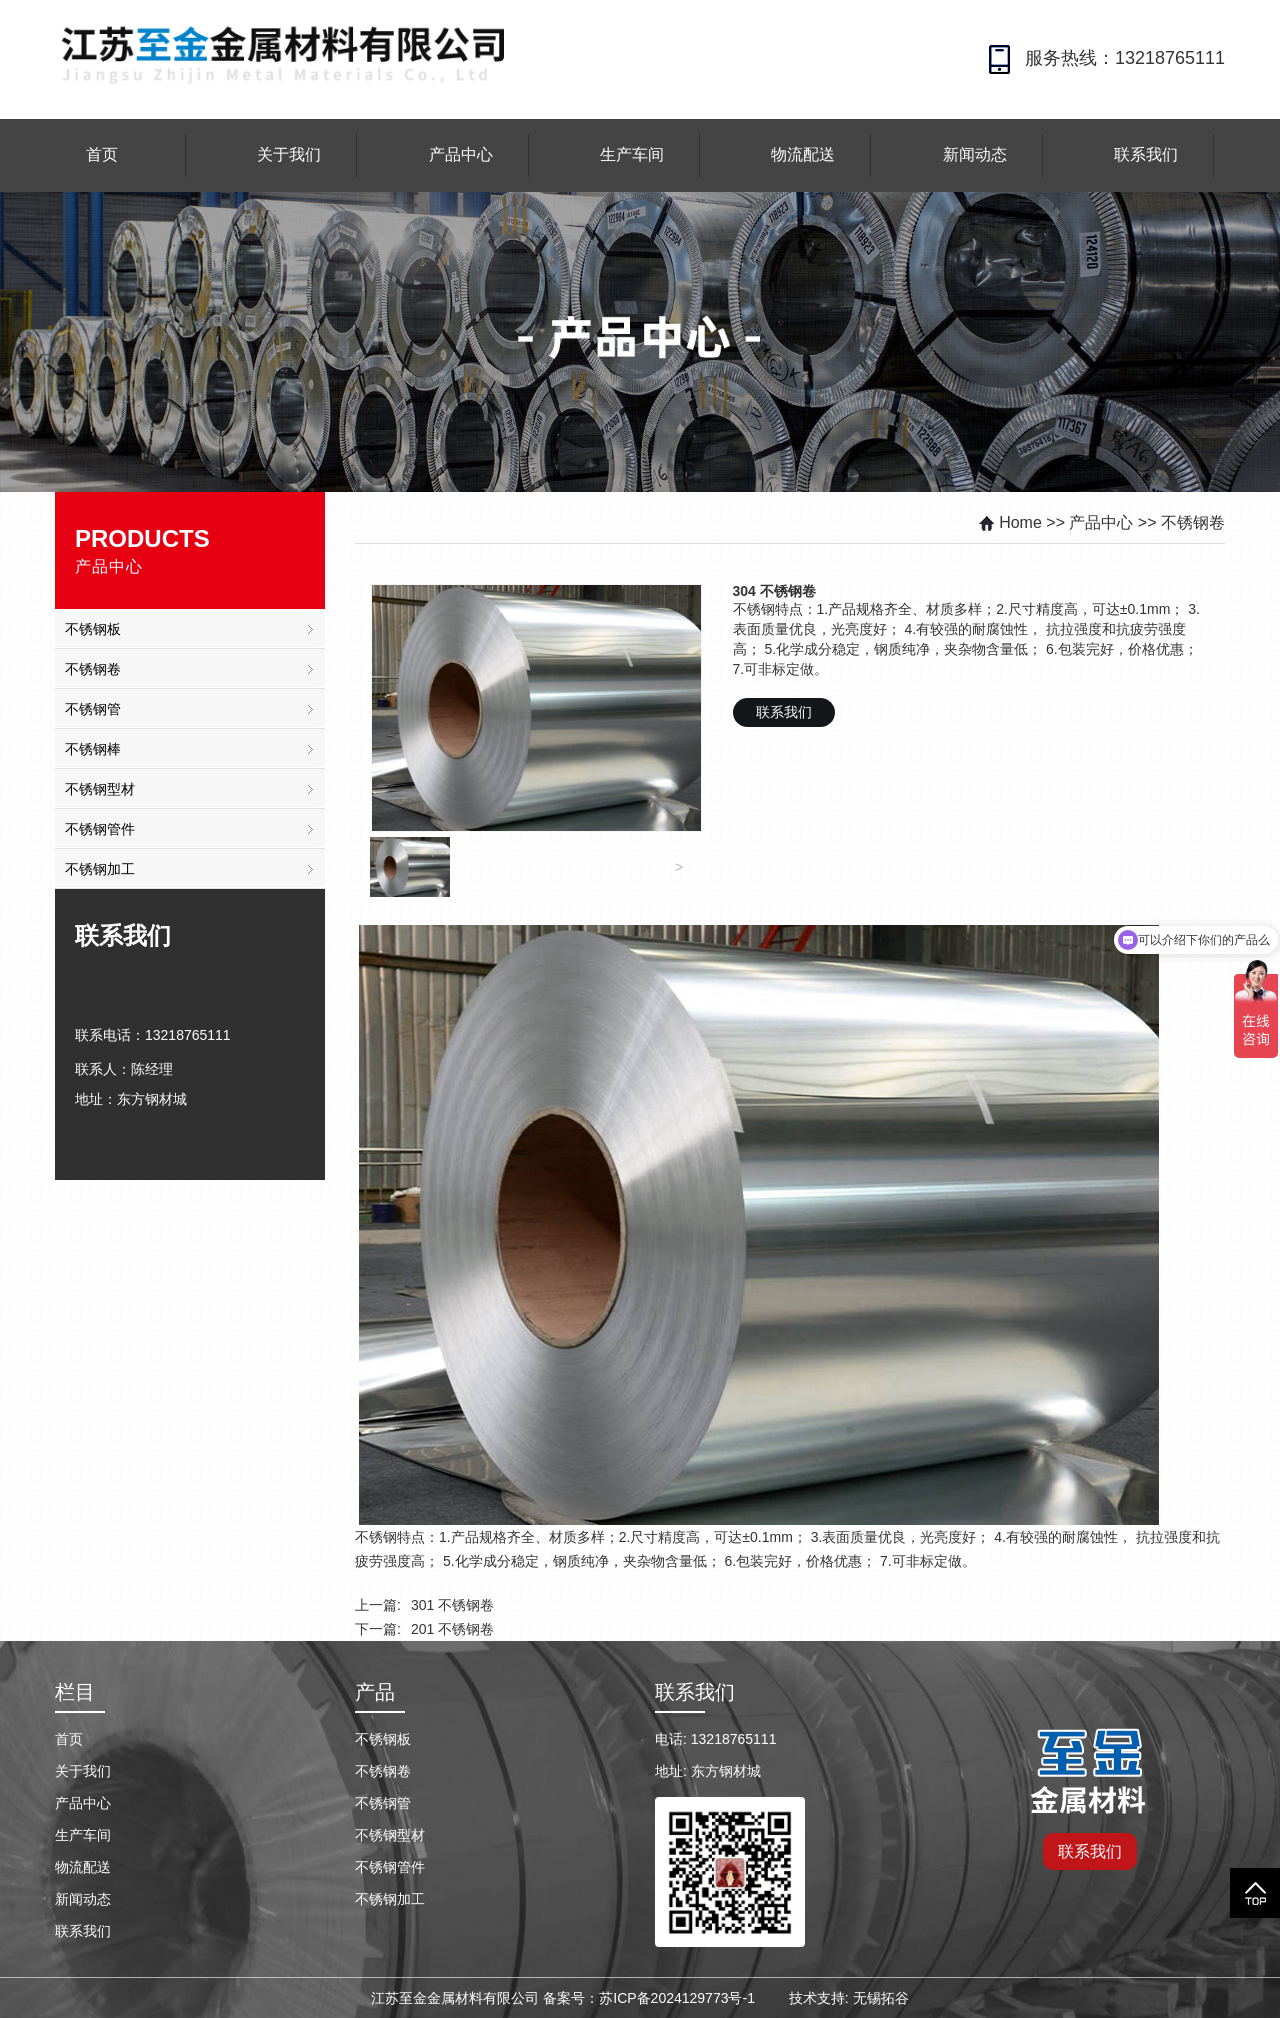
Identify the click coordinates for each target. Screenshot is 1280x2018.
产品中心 (461, 154)
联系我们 (1146, 154)
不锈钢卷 (93, 669)
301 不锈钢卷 (452, 1605)
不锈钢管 (93, 709)
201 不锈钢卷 (452, 1629)
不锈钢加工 (100, 869)
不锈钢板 (93, 629)
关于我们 (289, 154)
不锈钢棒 (93, 749)
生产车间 (632, 154)
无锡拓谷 (881, 1998)
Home (1009, 522)
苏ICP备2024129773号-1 (677, 1998)
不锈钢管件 (100, 829)
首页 (102, 154)
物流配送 (803, 154)
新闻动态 (975, 154)
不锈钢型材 (100, 789)
